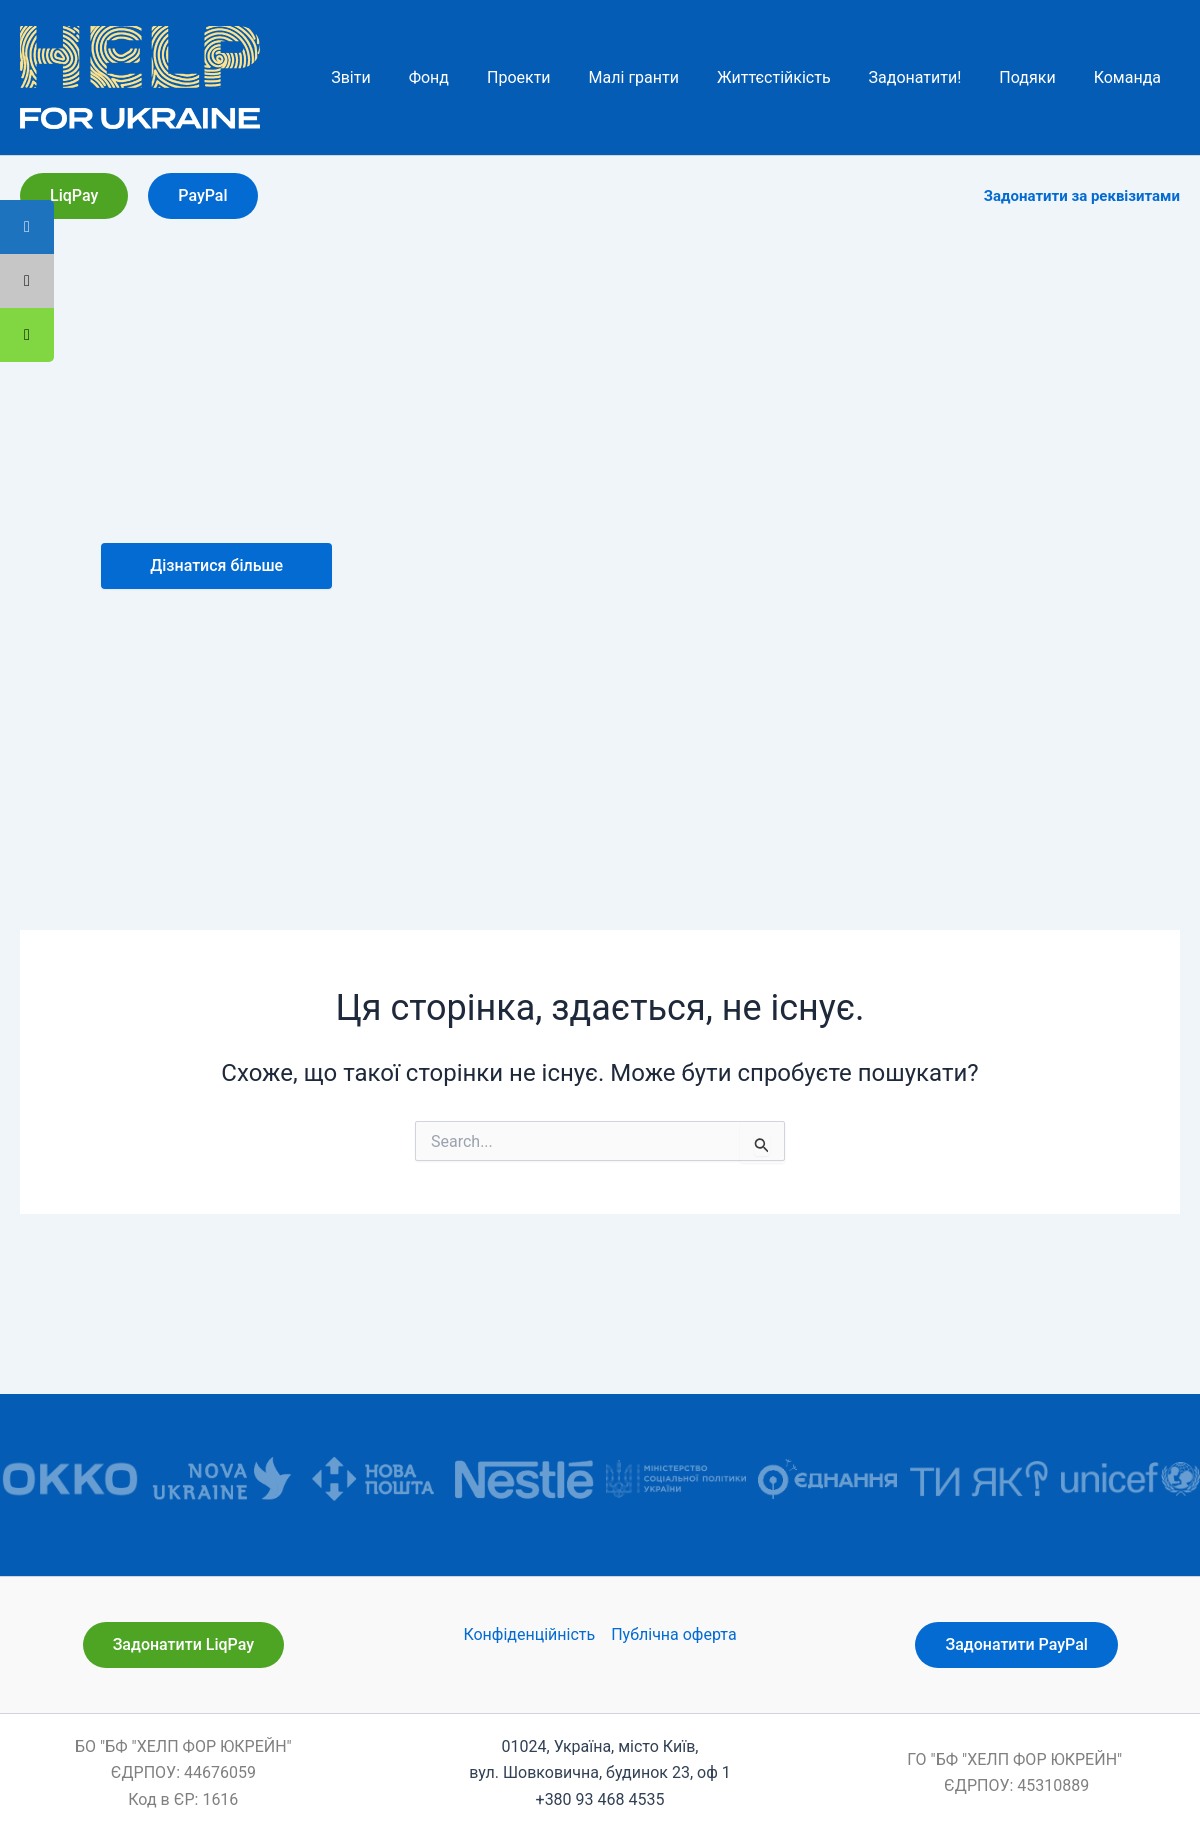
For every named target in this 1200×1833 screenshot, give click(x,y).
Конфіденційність (529, 1634)
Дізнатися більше (216, 565)
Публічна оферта (673, 1634)
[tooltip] (27, 335)
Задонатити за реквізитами (1082, 196)
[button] (74, 196)
